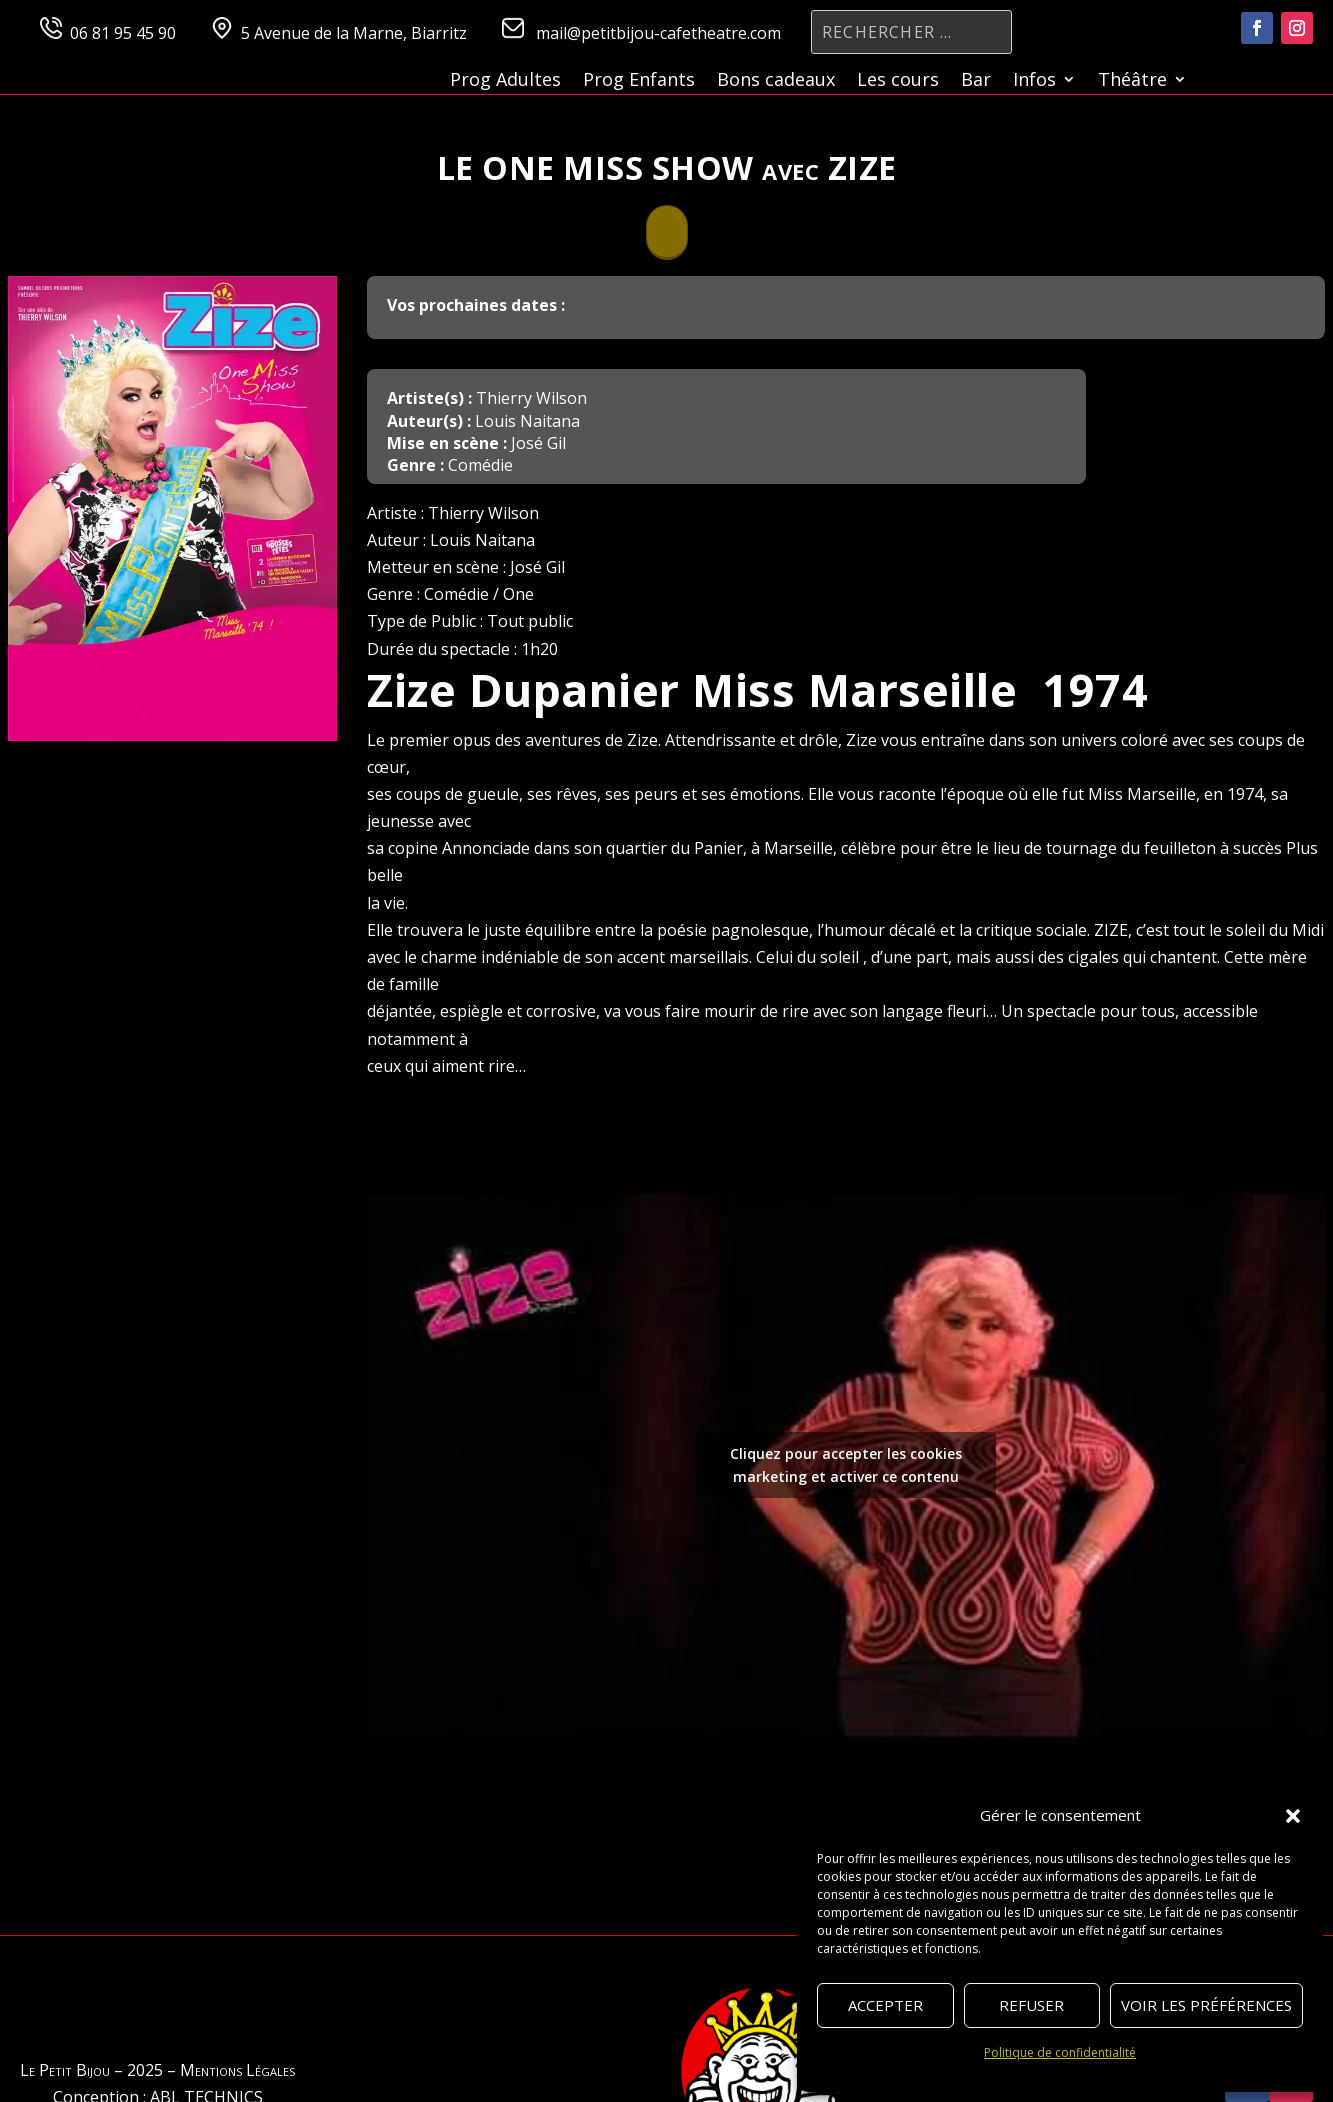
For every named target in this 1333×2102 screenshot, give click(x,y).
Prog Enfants (639, 81)
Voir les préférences (1206, 2005)
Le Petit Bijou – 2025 (91, 2070)
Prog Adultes (505, 81)
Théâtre (1132, 81)
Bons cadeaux (776, 81)
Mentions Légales (237, 2070)
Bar (976, 81)
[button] (1293, 1816)
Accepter (885, 2005)
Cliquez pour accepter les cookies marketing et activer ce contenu (846, 1465)
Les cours (898, 81)
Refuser (1031, 2005)
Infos (1034, 81)
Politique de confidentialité (1060, 2052)
